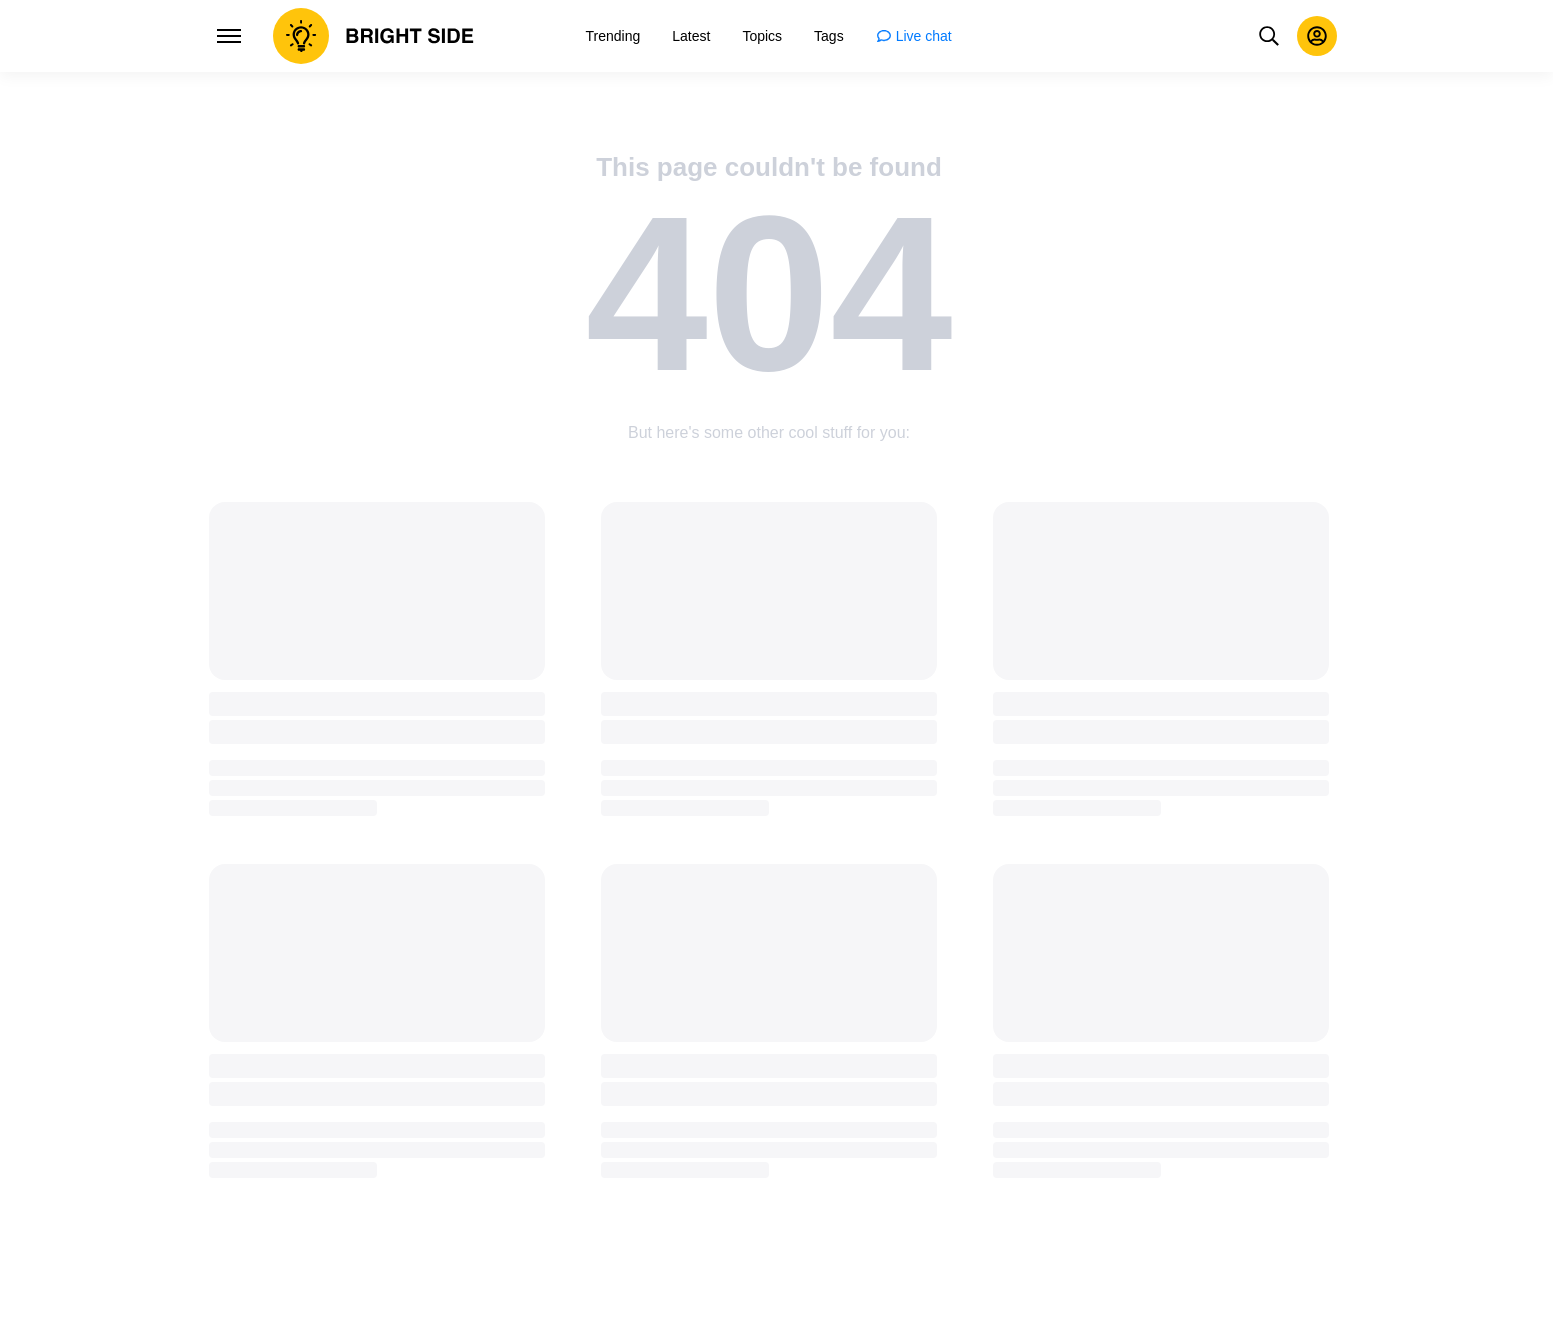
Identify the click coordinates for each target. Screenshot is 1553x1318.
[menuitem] (613, 36)
